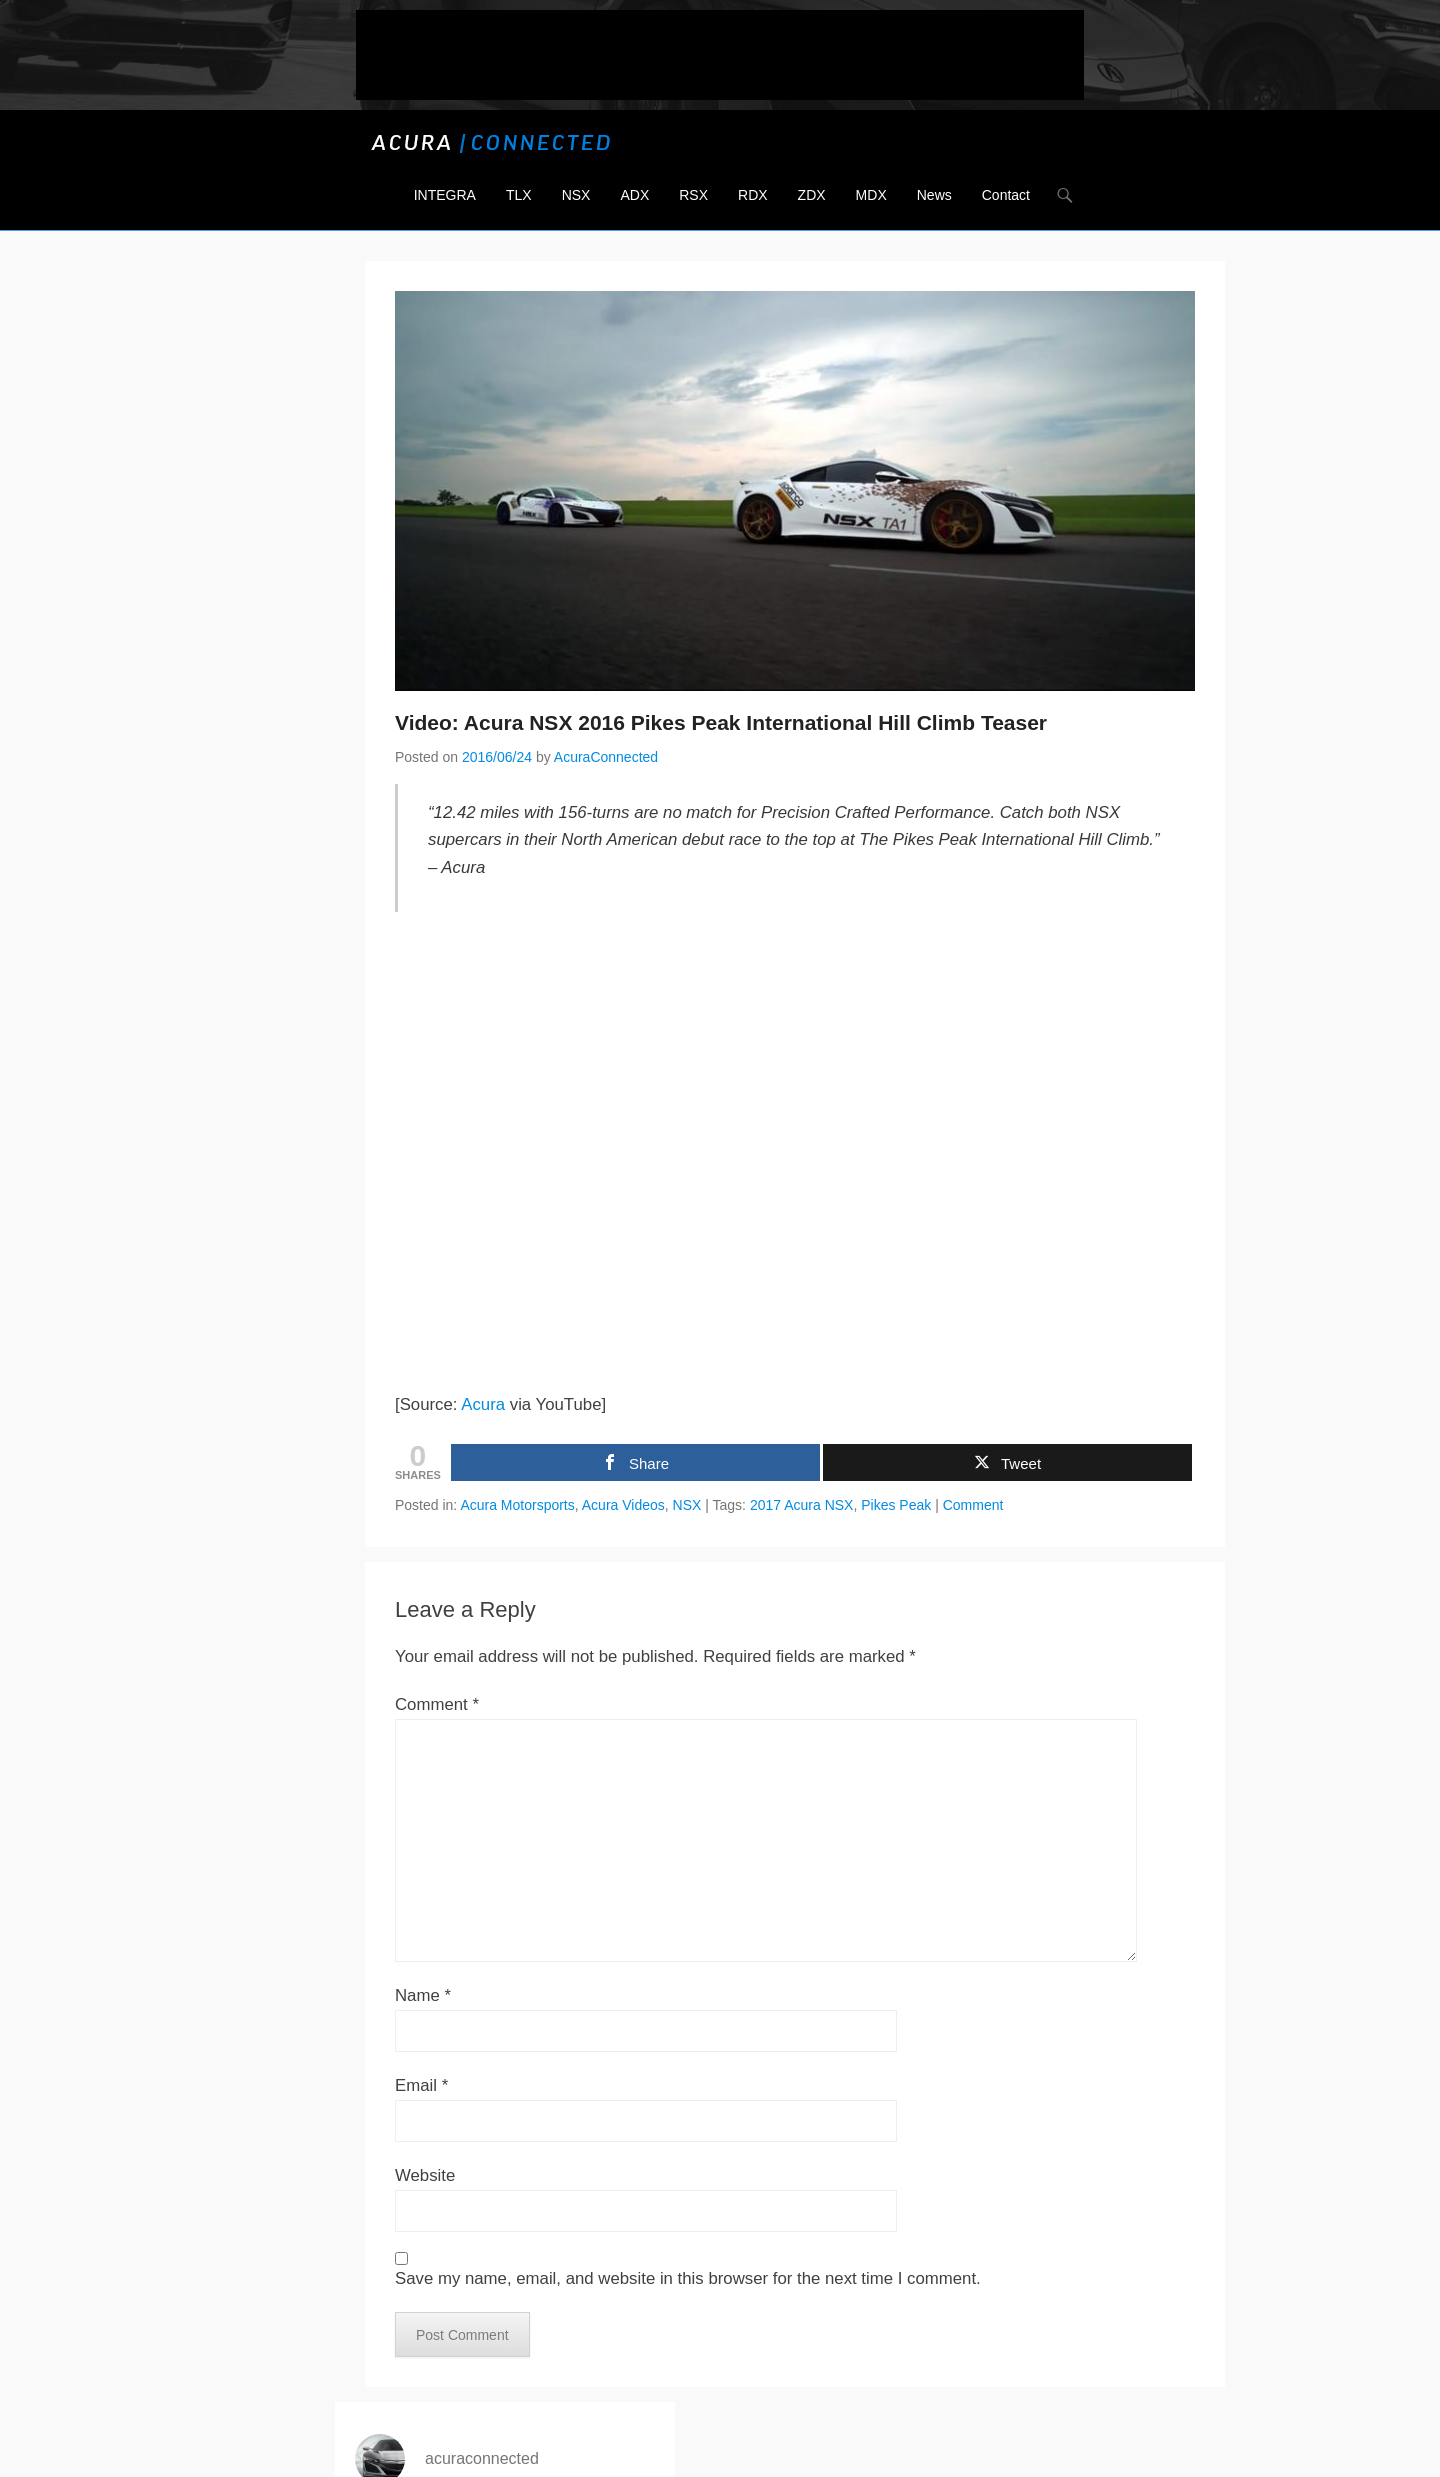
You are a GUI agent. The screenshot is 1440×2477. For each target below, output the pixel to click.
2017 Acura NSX (802, 1505)
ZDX (812, 195)
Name (423, 1995)
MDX (871, 195)
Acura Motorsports (517, 1505)
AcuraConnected (606, 757)
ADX (634, 195)
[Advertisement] (720, 55)
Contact (1006, 195)
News (934, 195)
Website (425, 2175)
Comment (973, 1505)
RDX (753, 195)
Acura (483, 1404)
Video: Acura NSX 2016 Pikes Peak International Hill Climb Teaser (721, 722)
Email (421, 2085)
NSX (576, 195)
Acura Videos (623, 1505)
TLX (519, 195)
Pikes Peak (896, 1505)
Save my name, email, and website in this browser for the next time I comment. (688, 2278)
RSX (693, 195)
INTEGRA (445, 195)
